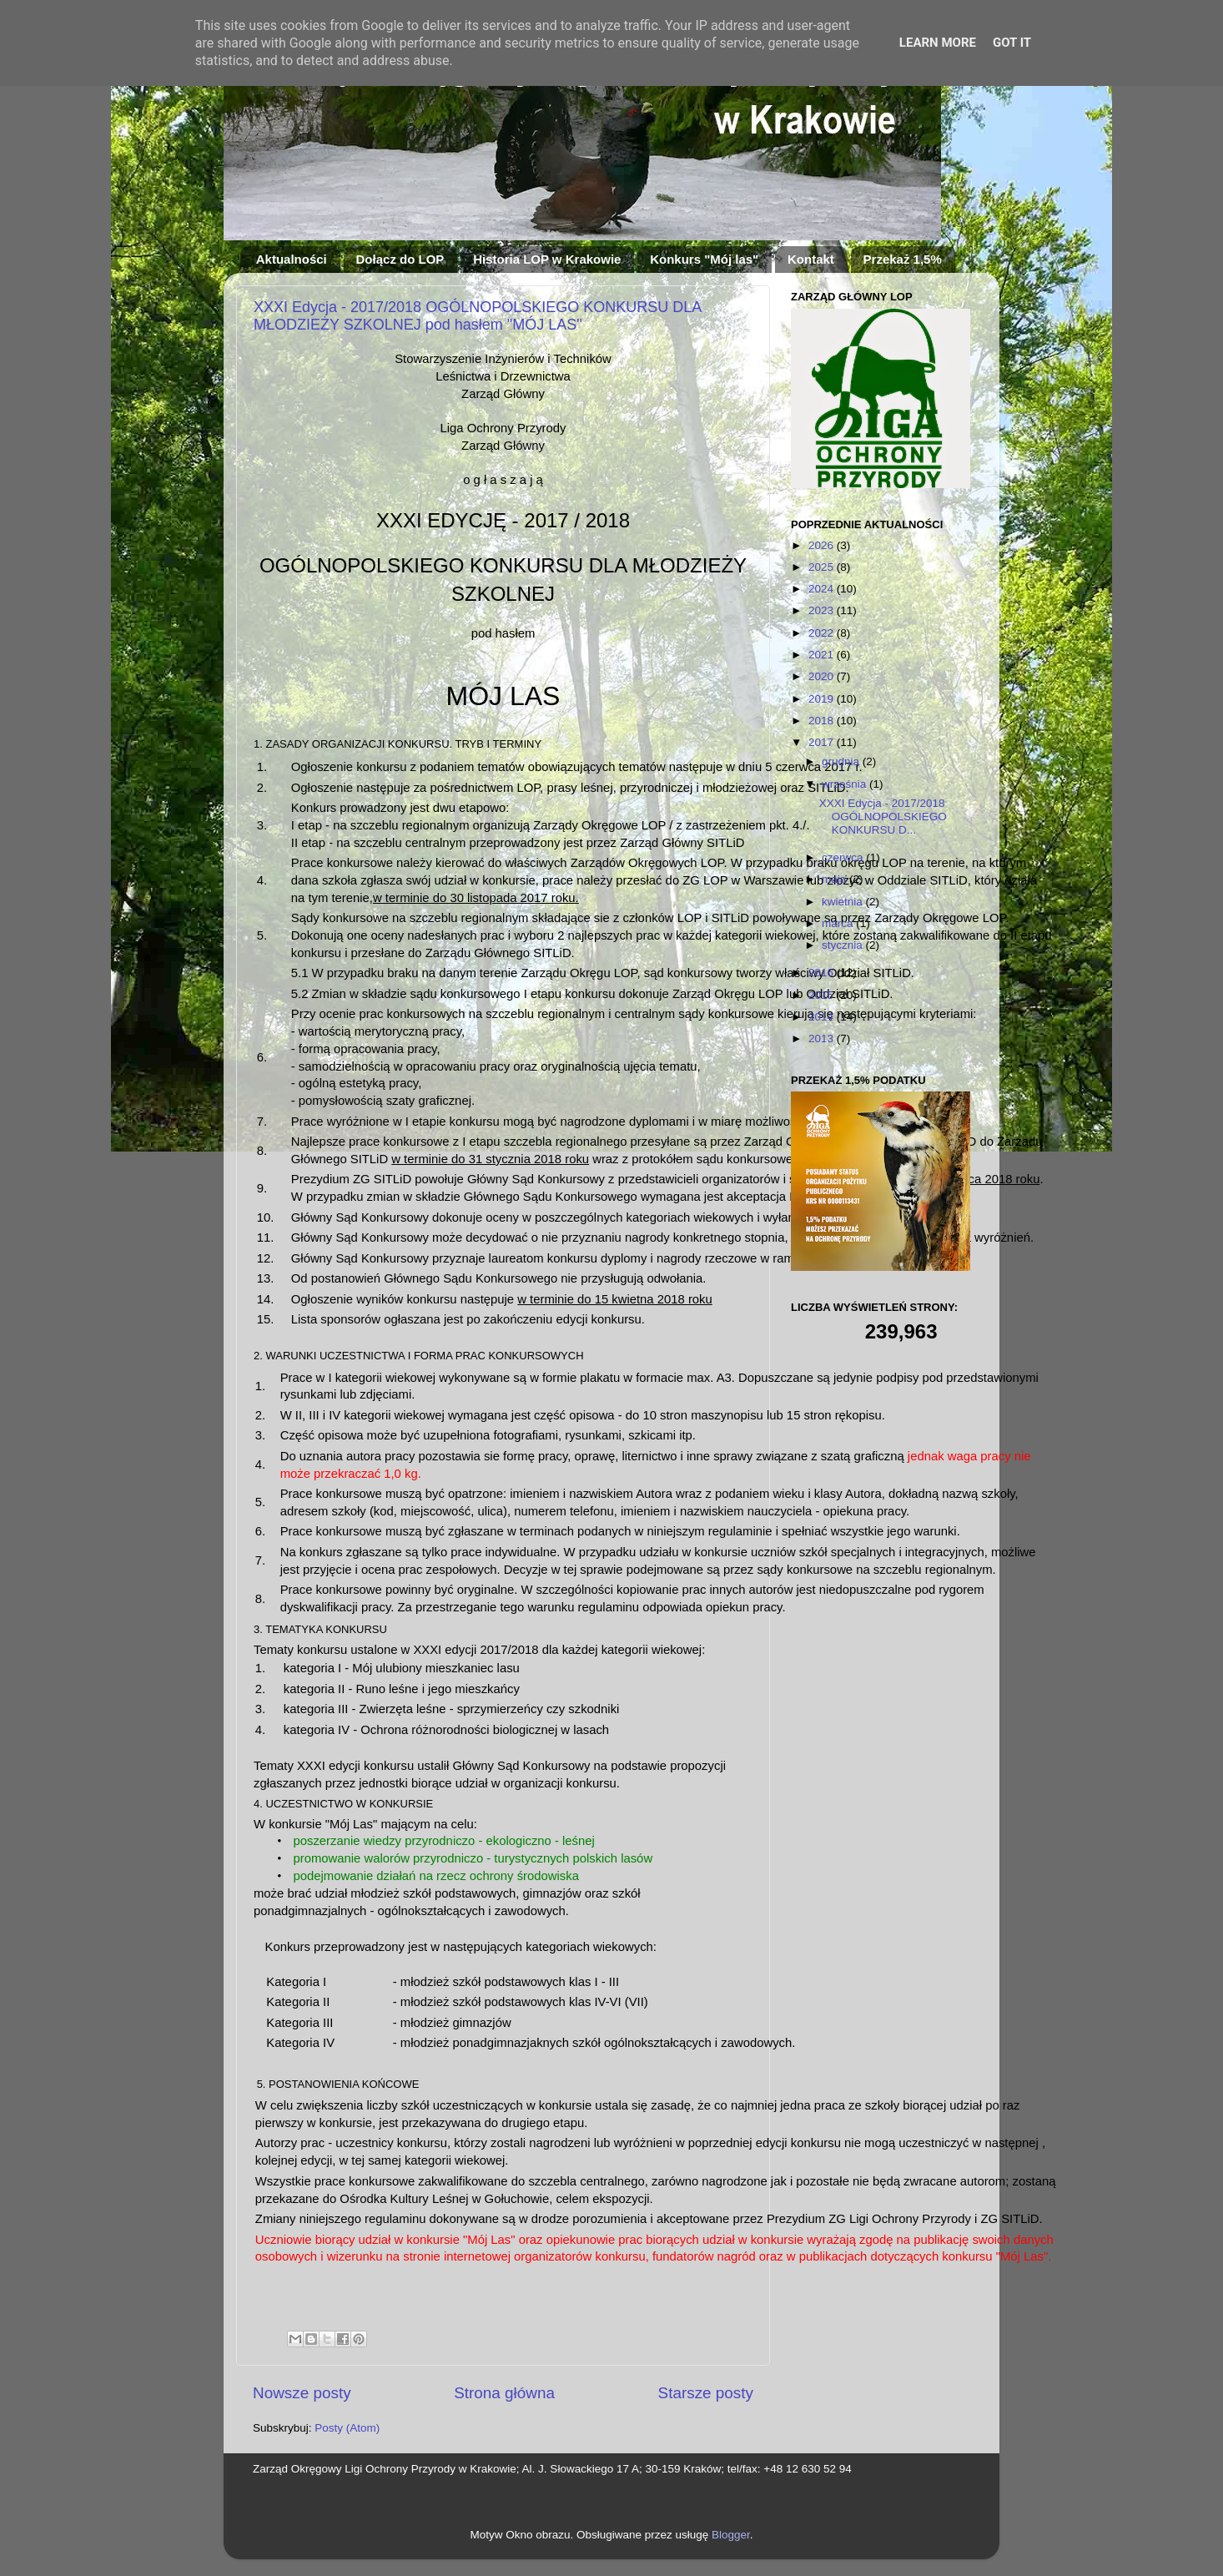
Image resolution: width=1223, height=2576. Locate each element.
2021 (822, 654)
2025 (822, 567)
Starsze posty (705, 2393)
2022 (822, 633)
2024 (822, 588)
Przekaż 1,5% (902, 259)
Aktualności (291, 259)
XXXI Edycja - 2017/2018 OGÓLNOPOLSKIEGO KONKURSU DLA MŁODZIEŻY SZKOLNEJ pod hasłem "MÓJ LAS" (477, 316)
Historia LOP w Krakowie (547, 259)
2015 (822, 995)
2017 (822, 742)
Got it (1012, 42)
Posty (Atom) (347, 2428)
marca (839, 923)
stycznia (844, 945)
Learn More (937, 42)
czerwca (844, 857)
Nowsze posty (302, 2393)
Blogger (731, 2534)
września (845, 784)
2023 (822, 610)
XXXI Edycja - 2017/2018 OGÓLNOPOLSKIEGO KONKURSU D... (883, 816)
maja (835, 879)
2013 (822, 1038)
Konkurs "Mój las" (704, 259)
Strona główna (504, 2393)
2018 (822, 720)
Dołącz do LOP (400, 259)
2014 (822, 1017)
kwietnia (844, 901)
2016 (822, 972)
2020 (822, 676)
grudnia (842, 761)
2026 (822, 545)
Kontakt (811, 259)
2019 (822, 699)
